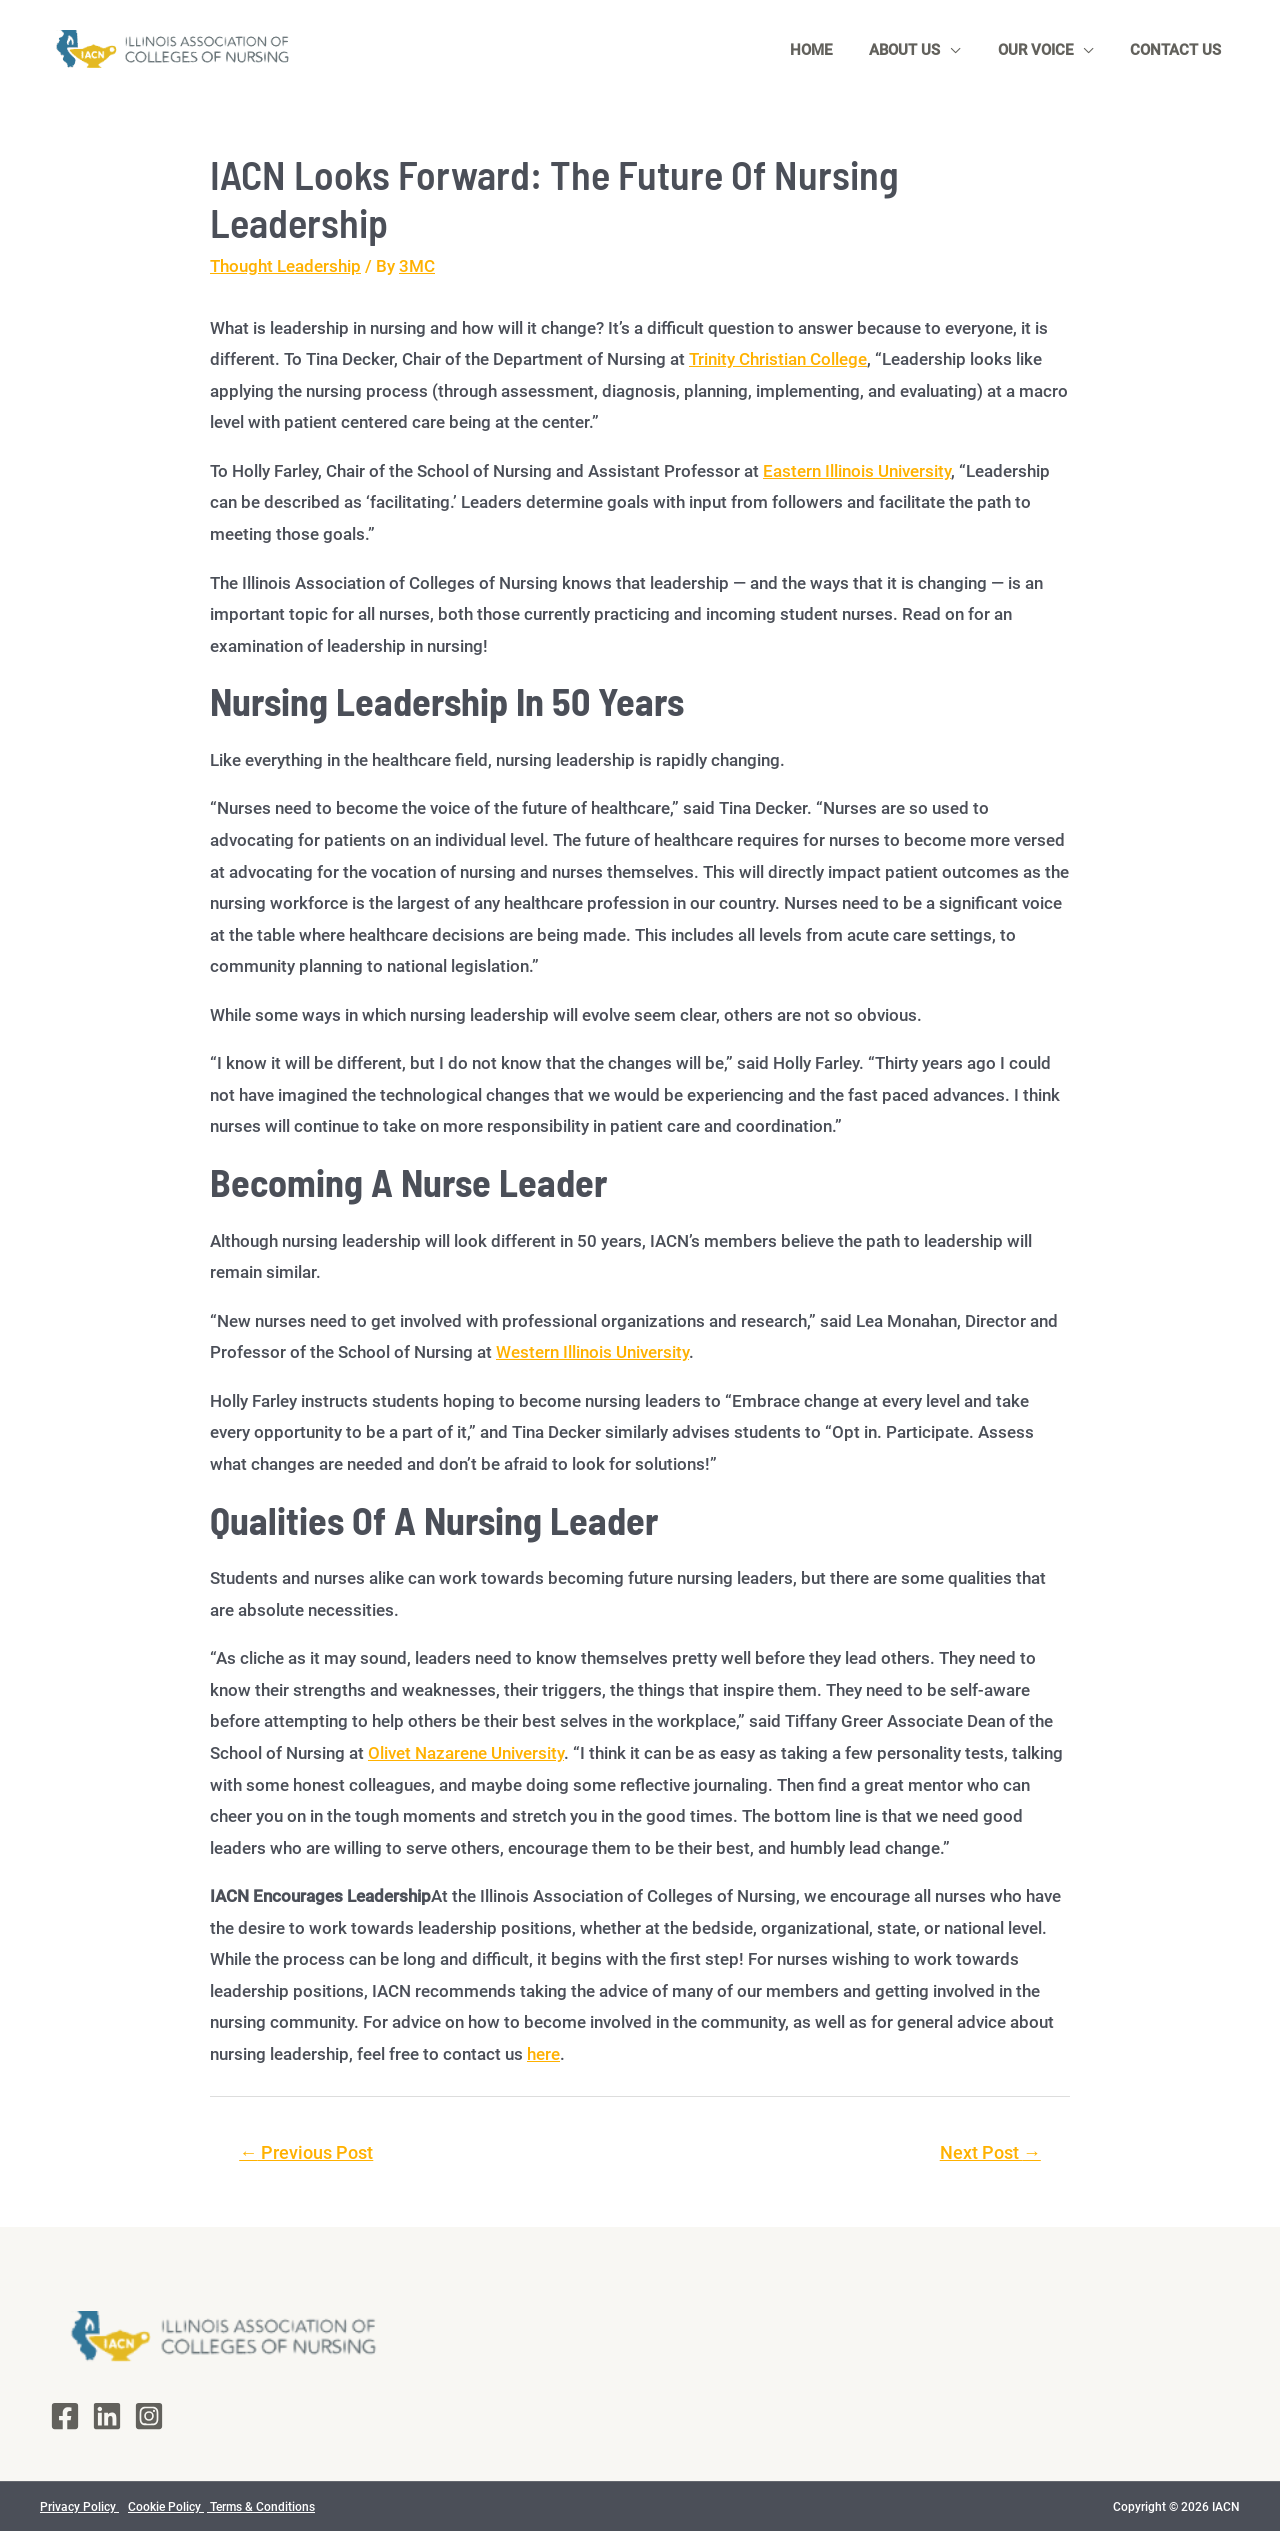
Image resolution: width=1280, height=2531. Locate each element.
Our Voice (1046, 50)
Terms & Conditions (261, 2507)
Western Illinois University (592, 1352)
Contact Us (1179, 50)
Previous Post (306, 2152)
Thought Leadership (285, 266)
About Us (923, 50)
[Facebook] (65, 2416)
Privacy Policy (79, 2507)
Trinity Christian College (778, 359)
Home (837, 50)
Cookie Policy (166, 2507)
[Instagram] (149, 2416)
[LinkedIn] (107, 2416)
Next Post (990, 2152)
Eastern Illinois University (857, 471)
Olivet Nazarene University (466, 1753)
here (543, 2054)
